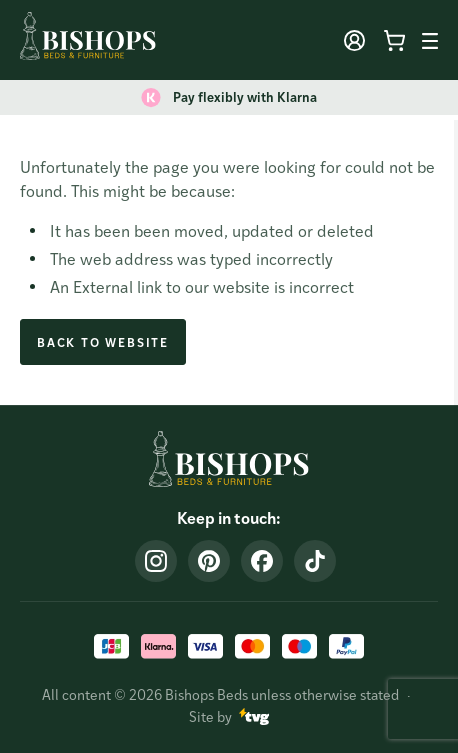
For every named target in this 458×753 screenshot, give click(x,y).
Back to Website (103, 341)
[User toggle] (354, 41)
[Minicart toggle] (394, 41)
